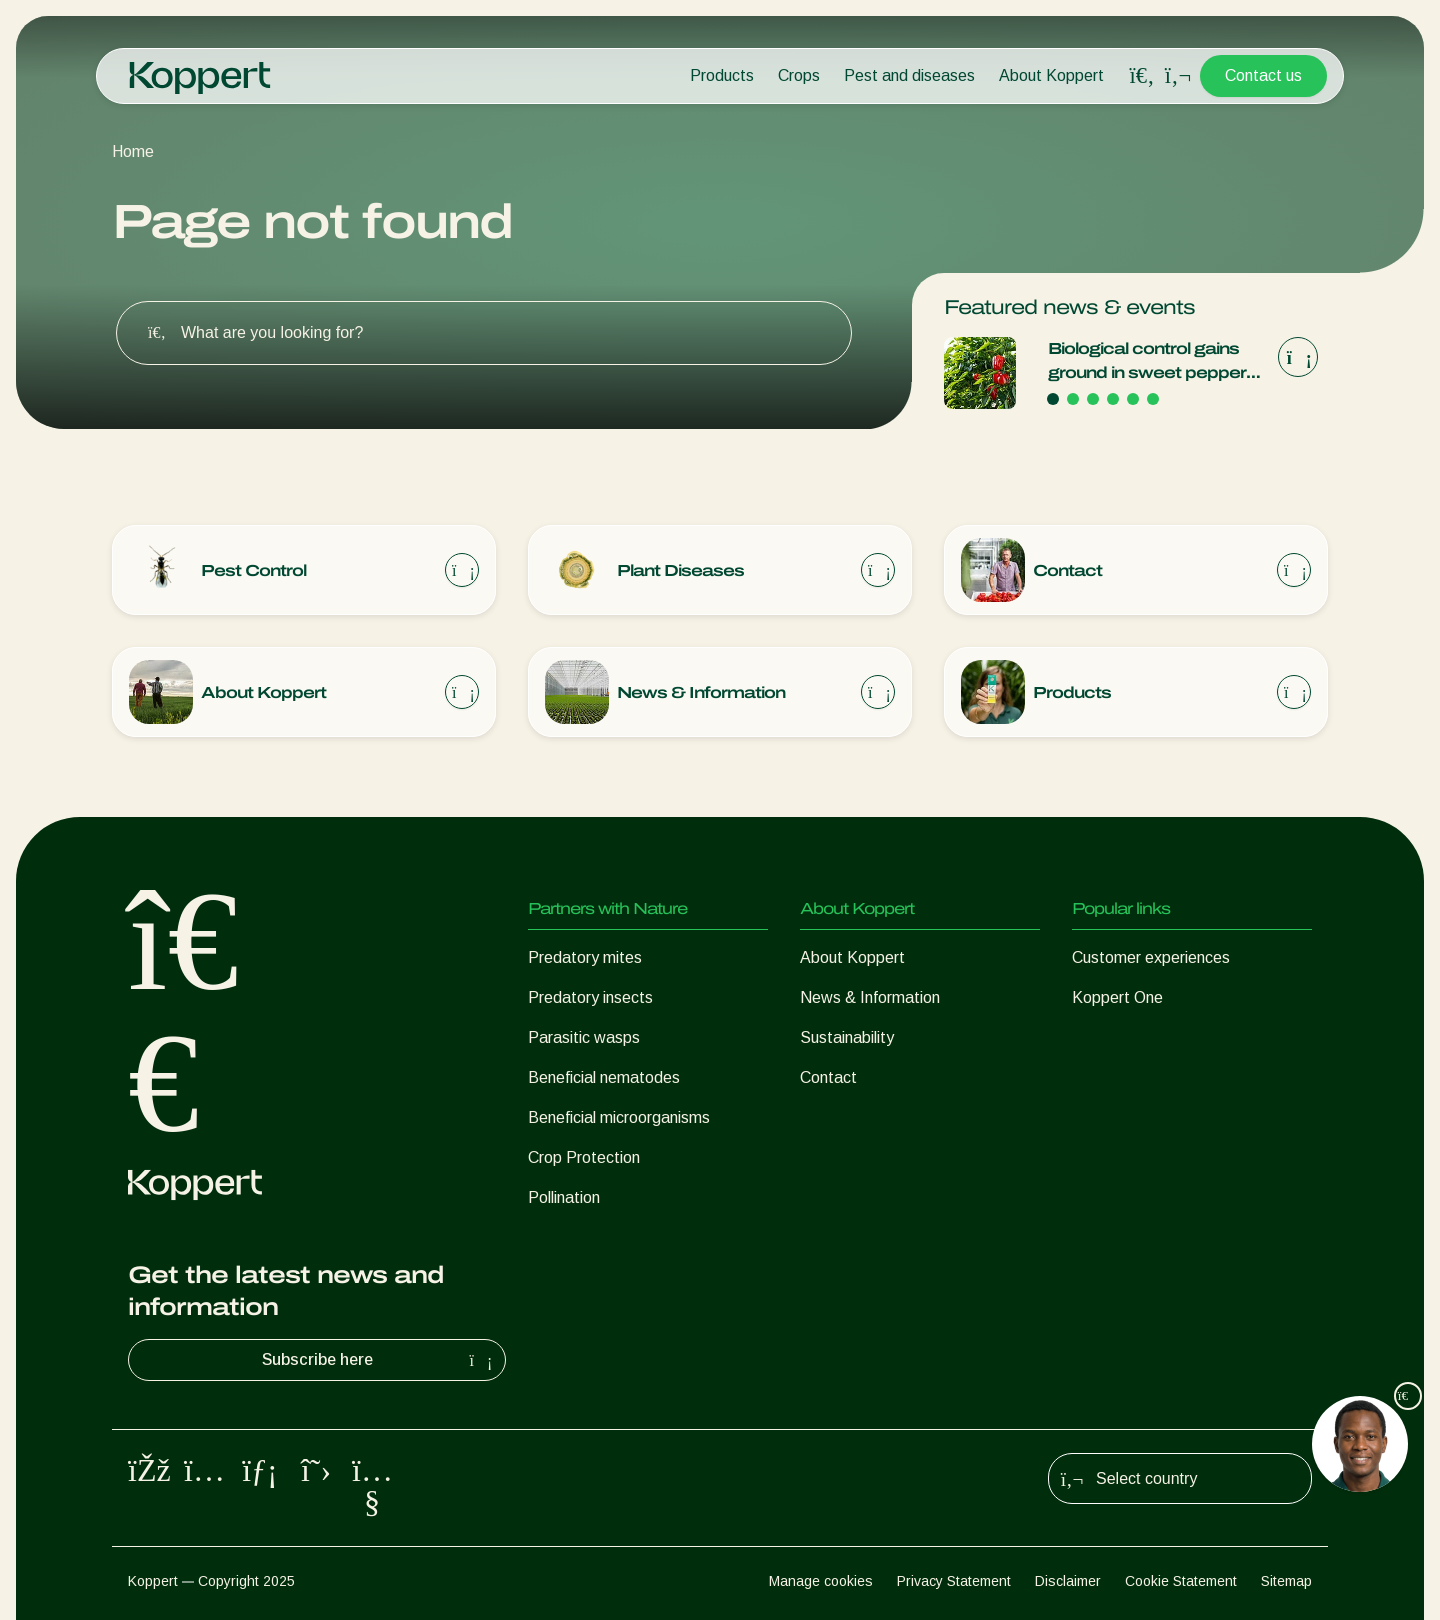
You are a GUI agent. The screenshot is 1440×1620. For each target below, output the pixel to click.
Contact (828, 1077)
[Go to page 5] (1133, 399)
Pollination (564, 1197)
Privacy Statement (954, 1581)
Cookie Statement (1181, 1581)
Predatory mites (585, 957)
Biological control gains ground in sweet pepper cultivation (1147, 362)
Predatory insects (590, 997)
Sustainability (847, 1037)
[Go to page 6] (1153, 399)
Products (722, 75)
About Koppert (1051, 75)
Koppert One (1117, 997)
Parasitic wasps (584, 1037)
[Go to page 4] (1113, 399)
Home (133, 151)
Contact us (1263, 75)
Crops (799, 75)
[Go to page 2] (1073, 399)
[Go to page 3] (1093, 399)
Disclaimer (1068, 1581)
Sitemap (1286, 1581)
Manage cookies (821, 1581)
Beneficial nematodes (604, 1077)
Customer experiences (1151, 957)
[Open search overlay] (1142, 76)
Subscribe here (380, 1360)
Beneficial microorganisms (619, 1117)
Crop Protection (584, 1157)
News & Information (870, 997)
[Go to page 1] (1053, 399)
